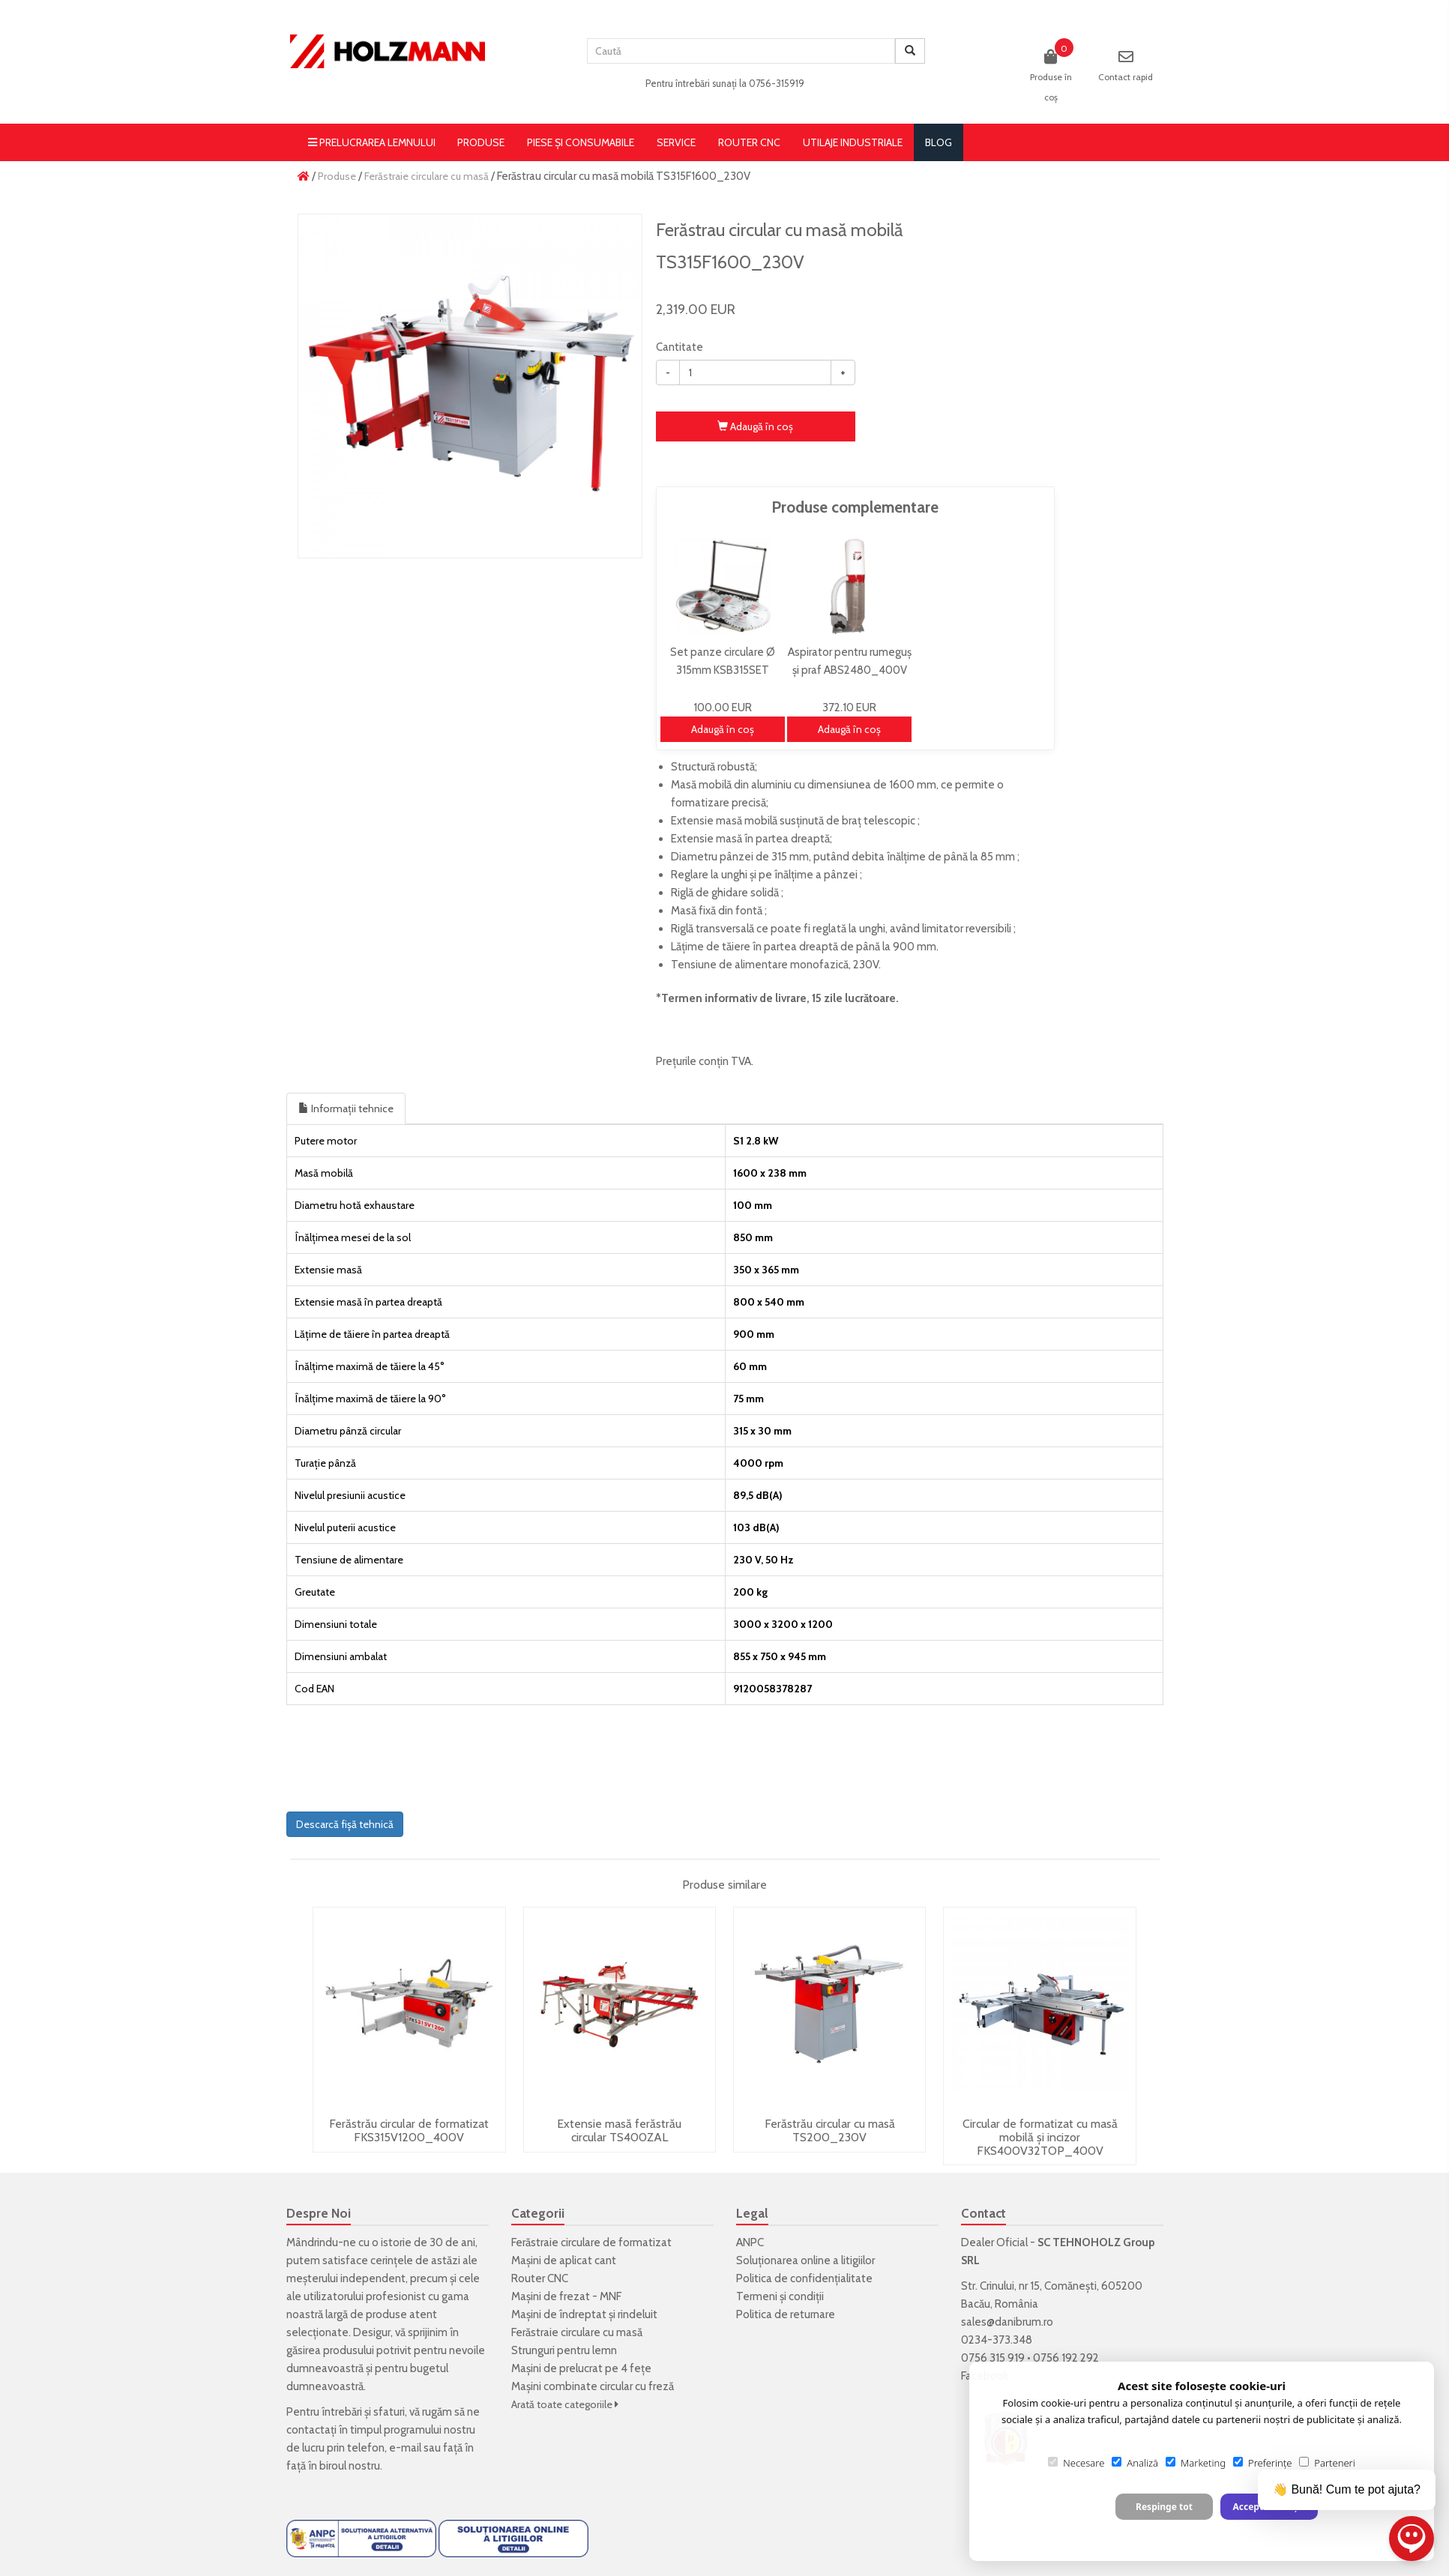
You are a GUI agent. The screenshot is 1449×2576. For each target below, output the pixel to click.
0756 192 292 (1066, 2358)
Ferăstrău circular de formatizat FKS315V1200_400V (409, 2130)
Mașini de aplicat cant (563, 2260)
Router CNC (749, 142)
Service (676, 142)
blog (938, 142)
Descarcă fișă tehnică (345, 1824)
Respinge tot (1164, 2506)
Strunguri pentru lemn (564, 2350)
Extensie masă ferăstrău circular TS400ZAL (619, 2130)
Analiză (1135, 2463)
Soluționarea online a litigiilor (805, 2260)
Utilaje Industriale (853, 142)
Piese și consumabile (580, 142)
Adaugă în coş (755, 426)
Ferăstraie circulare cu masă (426, 176)
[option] (470, 386)
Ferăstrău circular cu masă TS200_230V (830, 2130)
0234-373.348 (996, 2340)
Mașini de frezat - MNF (566, 2296)
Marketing (1196, 2463)
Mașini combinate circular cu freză (592, 2386)
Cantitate (679, 347)
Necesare (1076, 2463)
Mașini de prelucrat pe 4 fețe (581, 2368)
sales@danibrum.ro (1007, 2322)
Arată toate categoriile (564, 2404)
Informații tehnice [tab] (346, 1108)
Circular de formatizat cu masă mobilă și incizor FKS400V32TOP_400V (1040, 2137)
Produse (480, 142)
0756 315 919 (993, 2358)
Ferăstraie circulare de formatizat (591, 2242)
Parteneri (1327, 2463)
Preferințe (1262, 2463)
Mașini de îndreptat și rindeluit (584, 2314)
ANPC (750, 2242)
